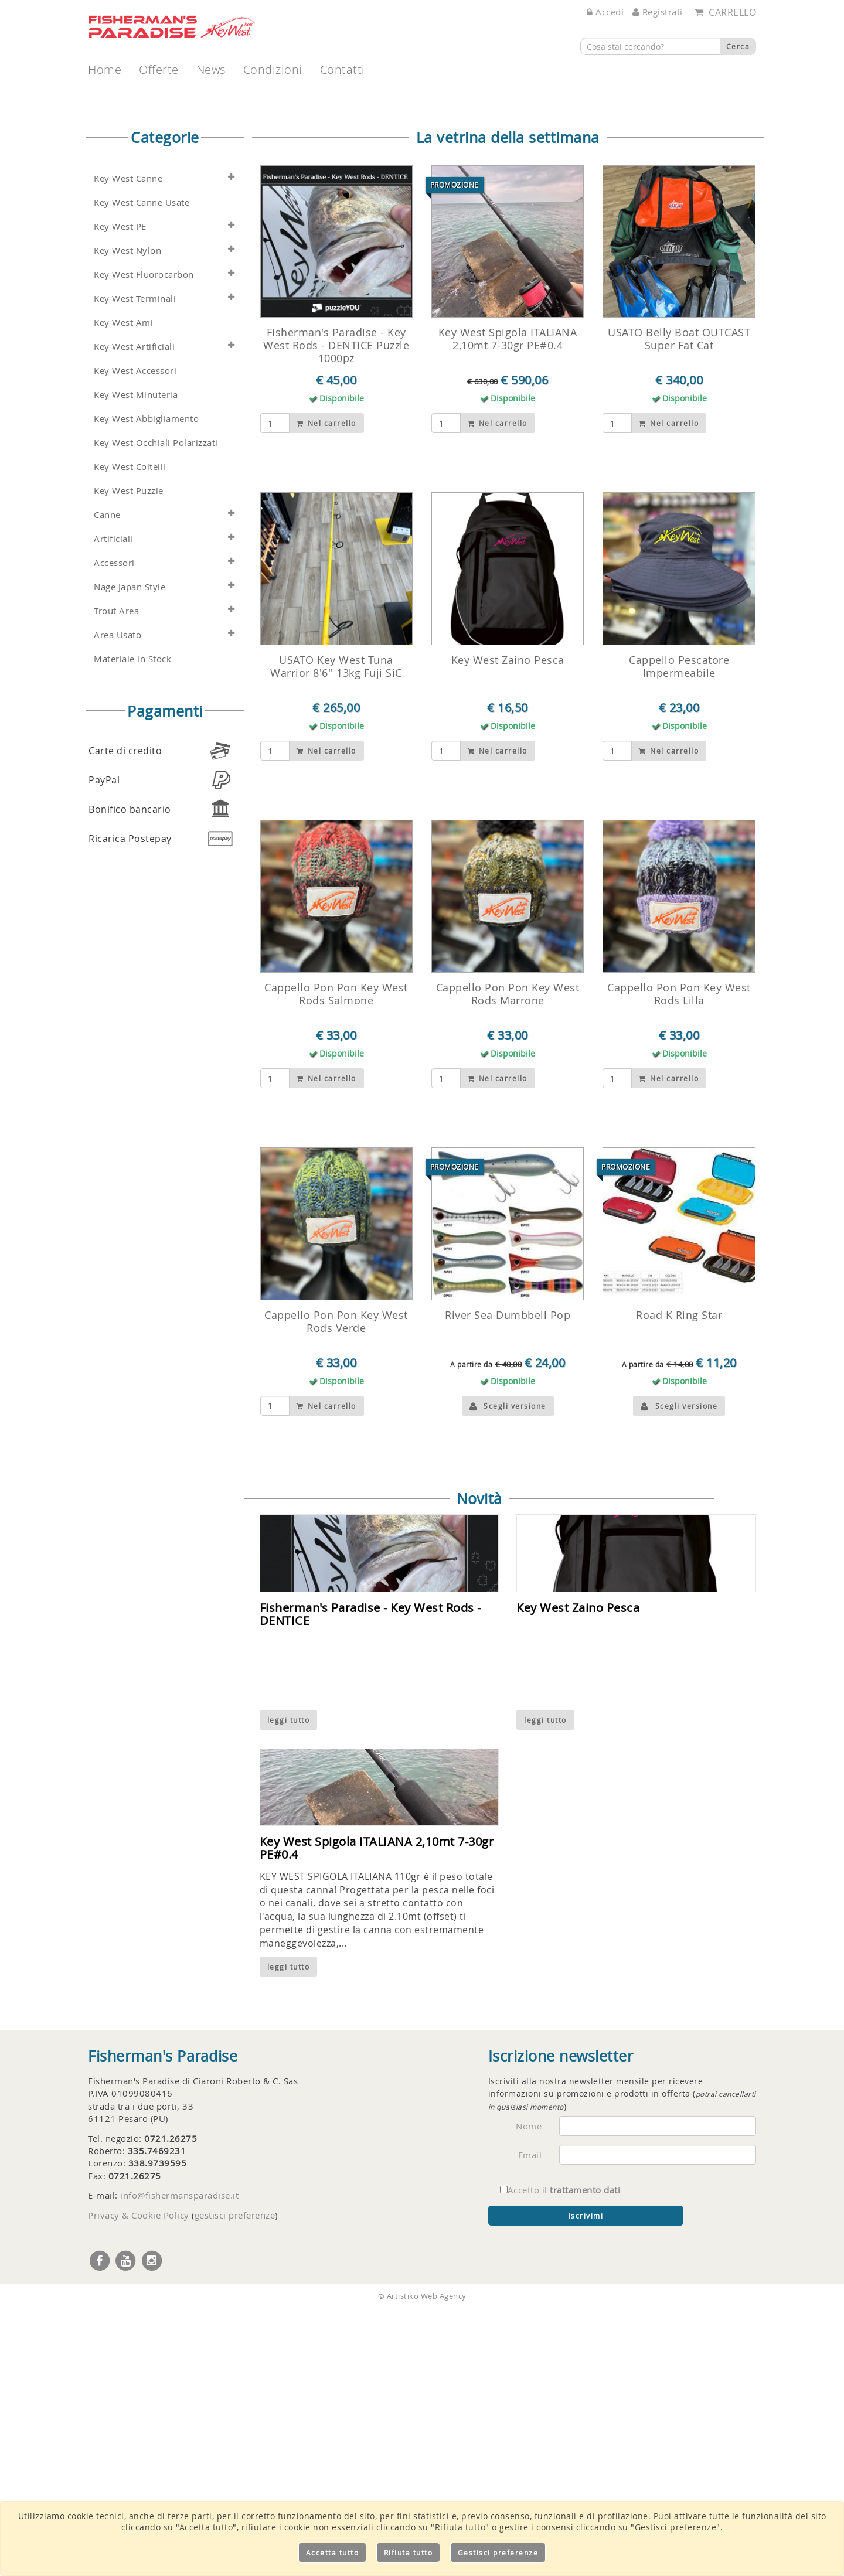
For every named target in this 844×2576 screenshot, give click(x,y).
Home (104, 69)
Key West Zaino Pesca (507, 927)
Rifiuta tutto (408, 2552)
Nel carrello (326, 690)
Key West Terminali (135, 565)
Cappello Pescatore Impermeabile (679, 933)
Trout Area (116, 878)
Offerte (159, 69)
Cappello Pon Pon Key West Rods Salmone (336, 1261)
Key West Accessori (135, 637)
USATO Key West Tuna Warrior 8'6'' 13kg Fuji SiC (336, 933)
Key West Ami (123, 589)
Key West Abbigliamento (146, 685)
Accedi (605, 12)
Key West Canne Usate (141, 469)
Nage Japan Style (129, 854)
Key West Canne (128, 445)
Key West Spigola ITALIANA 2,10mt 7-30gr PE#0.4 (507, 605)
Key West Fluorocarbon (144, 541)
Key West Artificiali (134, 613)
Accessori (114, 830)
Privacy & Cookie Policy (138, 2482)
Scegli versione (507, 1673)
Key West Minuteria (136, 661)
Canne (107, 782)
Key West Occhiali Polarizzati (156, 709)
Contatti (342, 69)
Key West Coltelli (130, 734)
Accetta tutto (332, 2552)
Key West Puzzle (129, 758)
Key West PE (120, 493)
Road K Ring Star (679, 1582)
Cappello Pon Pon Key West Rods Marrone (508, 1261)
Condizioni (272, 69)
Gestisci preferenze (498, 2552)
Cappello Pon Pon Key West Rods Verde (336, 1588)
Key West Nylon (127, 517)
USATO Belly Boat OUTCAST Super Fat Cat (679, 605)
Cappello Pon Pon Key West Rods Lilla (679, 1261)
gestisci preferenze (235, 2482)
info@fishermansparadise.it (179, 2462)
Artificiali (113, 806)
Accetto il (560, 2457)
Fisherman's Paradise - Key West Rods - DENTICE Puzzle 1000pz (336, 612)
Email (530, 2422)
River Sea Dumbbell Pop (507, 1582)
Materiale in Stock (132, 926)
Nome (529, 2393)
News (211, 69)
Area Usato (117, 902)
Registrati (657, 12)
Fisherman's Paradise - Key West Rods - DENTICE (370, 1881)
